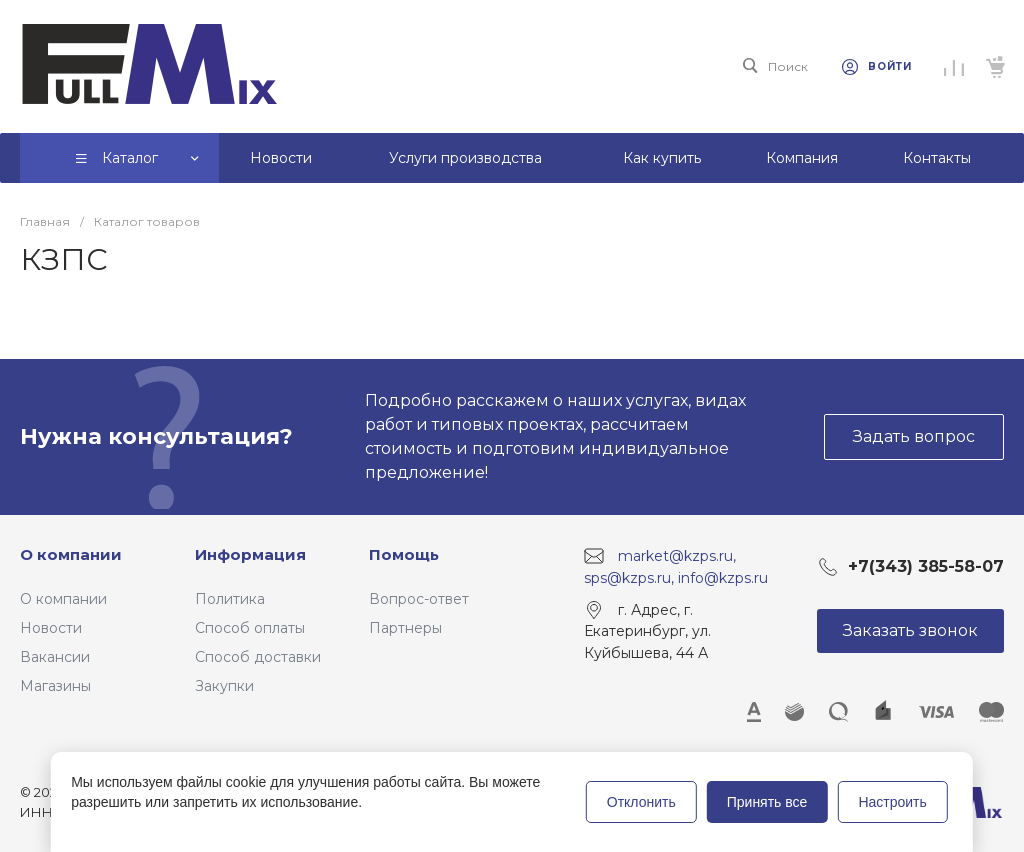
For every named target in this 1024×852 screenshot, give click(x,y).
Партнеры (405, 628)
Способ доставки (258, 657)
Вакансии (55, 657)
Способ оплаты (250, 628)
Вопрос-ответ (419, 599)
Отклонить (641, 802)
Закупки (224, 686)
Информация (250, 554)
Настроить (892, 802)
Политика (230, 599)
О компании (71, 554)
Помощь (404, 554)
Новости (51, 628)
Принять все (767, 802)
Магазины (55, 686)
